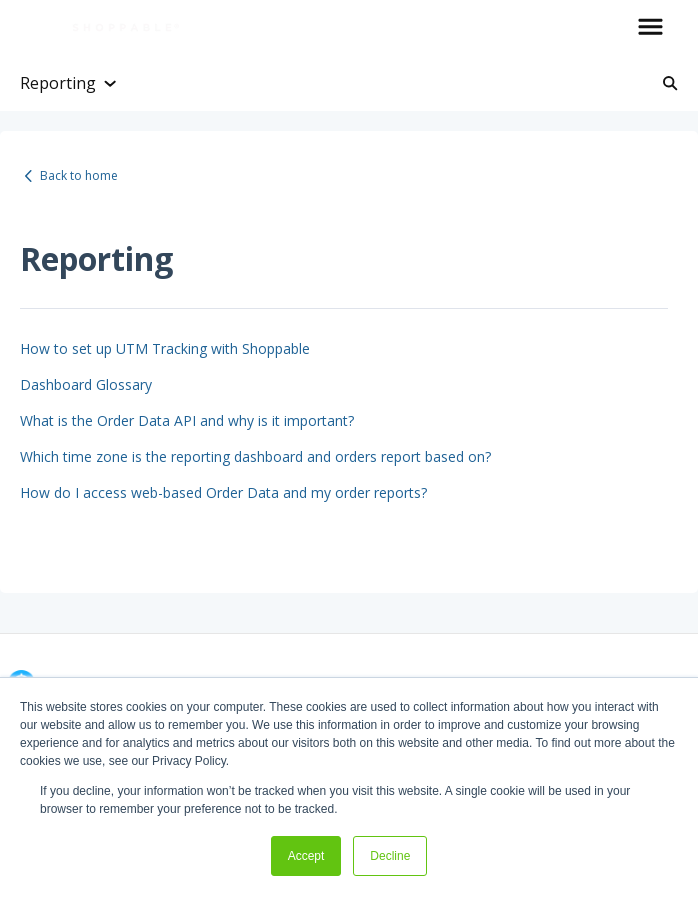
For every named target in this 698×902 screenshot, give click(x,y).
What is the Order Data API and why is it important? (187, 420)
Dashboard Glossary (86, 384)
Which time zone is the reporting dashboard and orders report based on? (255, 456)
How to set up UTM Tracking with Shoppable (165, 348)
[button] (650, 28)
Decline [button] (390, 856)
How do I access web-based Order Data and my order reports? (223, 492)
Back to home (79, 175)
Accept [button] (306, 856)
